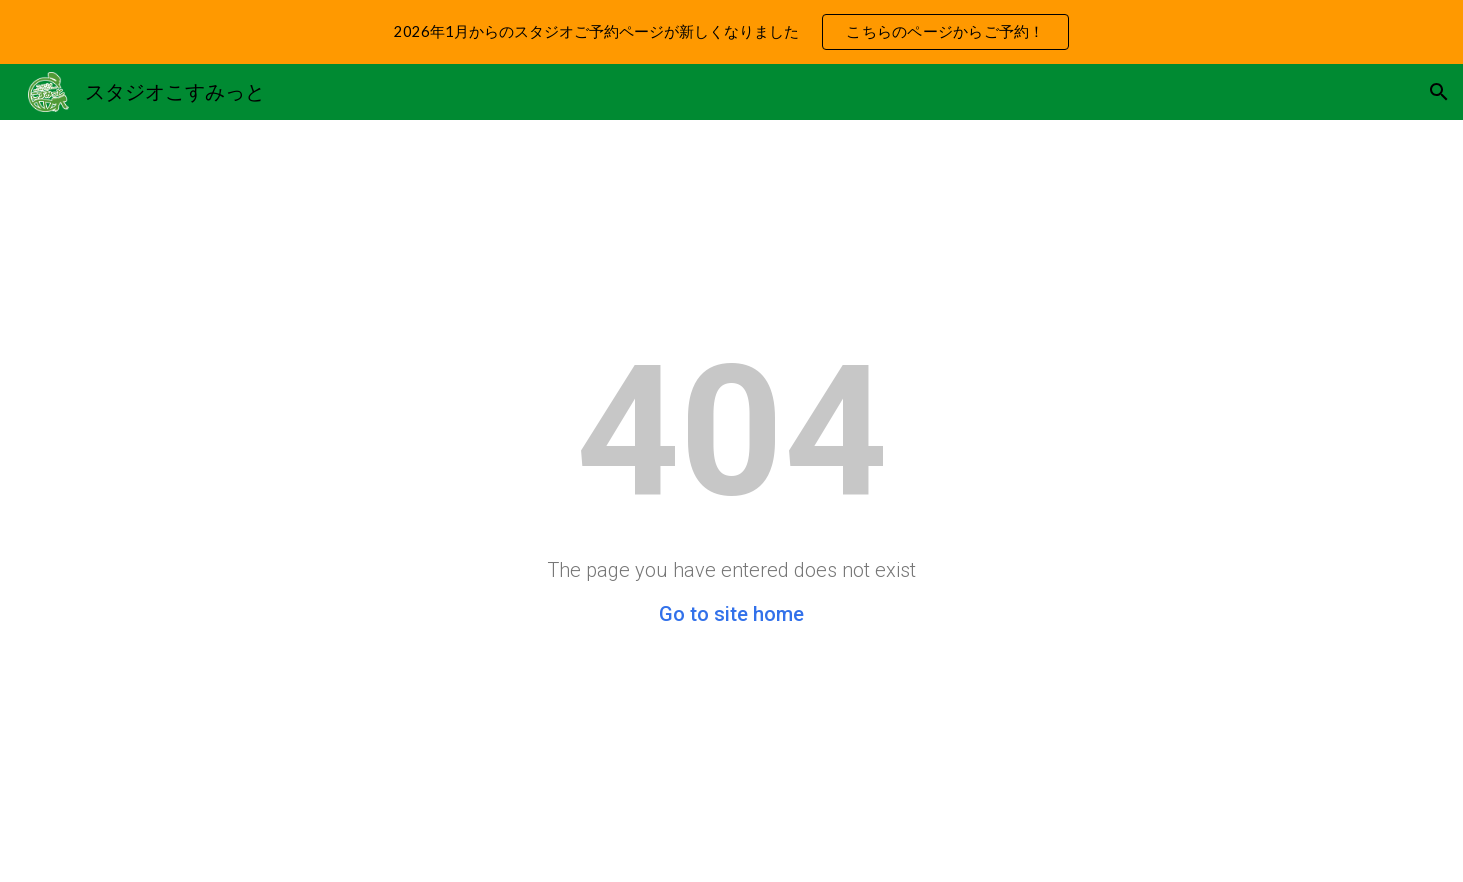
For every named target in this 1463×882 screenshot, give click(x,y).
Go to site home (731, 614)
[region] (731, 32)
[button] (1439, 92)
